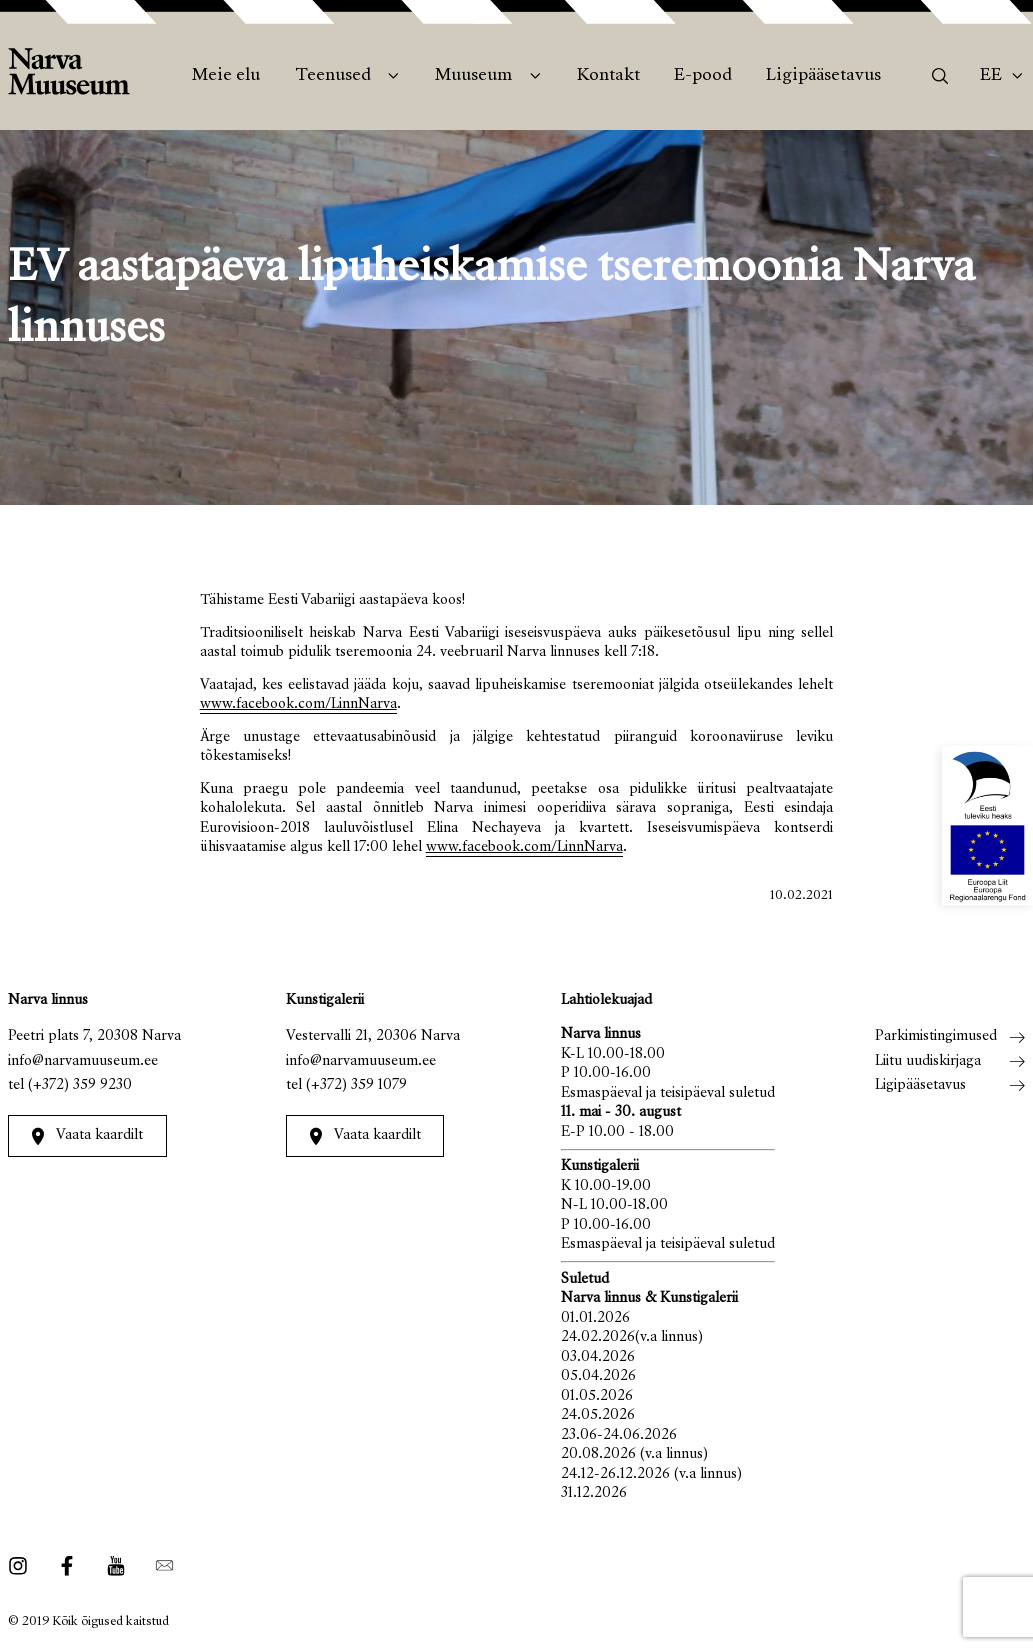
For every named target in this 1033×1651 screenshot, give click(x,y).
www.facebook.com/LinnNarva (298, 704)
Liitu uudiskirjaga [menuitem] (928, 1061)
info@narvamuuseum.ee (83, 1061)
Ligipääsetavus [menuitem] (823, 76)
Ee (991, 76)
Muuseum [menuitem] (473, 76)
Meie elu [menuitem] (226, 76)
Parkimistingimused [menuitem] (936, 1036)
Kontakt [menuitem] (608, 76)
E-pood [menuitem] (703, 76)
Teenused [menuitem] (333, 76)
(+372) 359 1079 (356, 1085)
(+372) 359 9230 (80, 1085)
